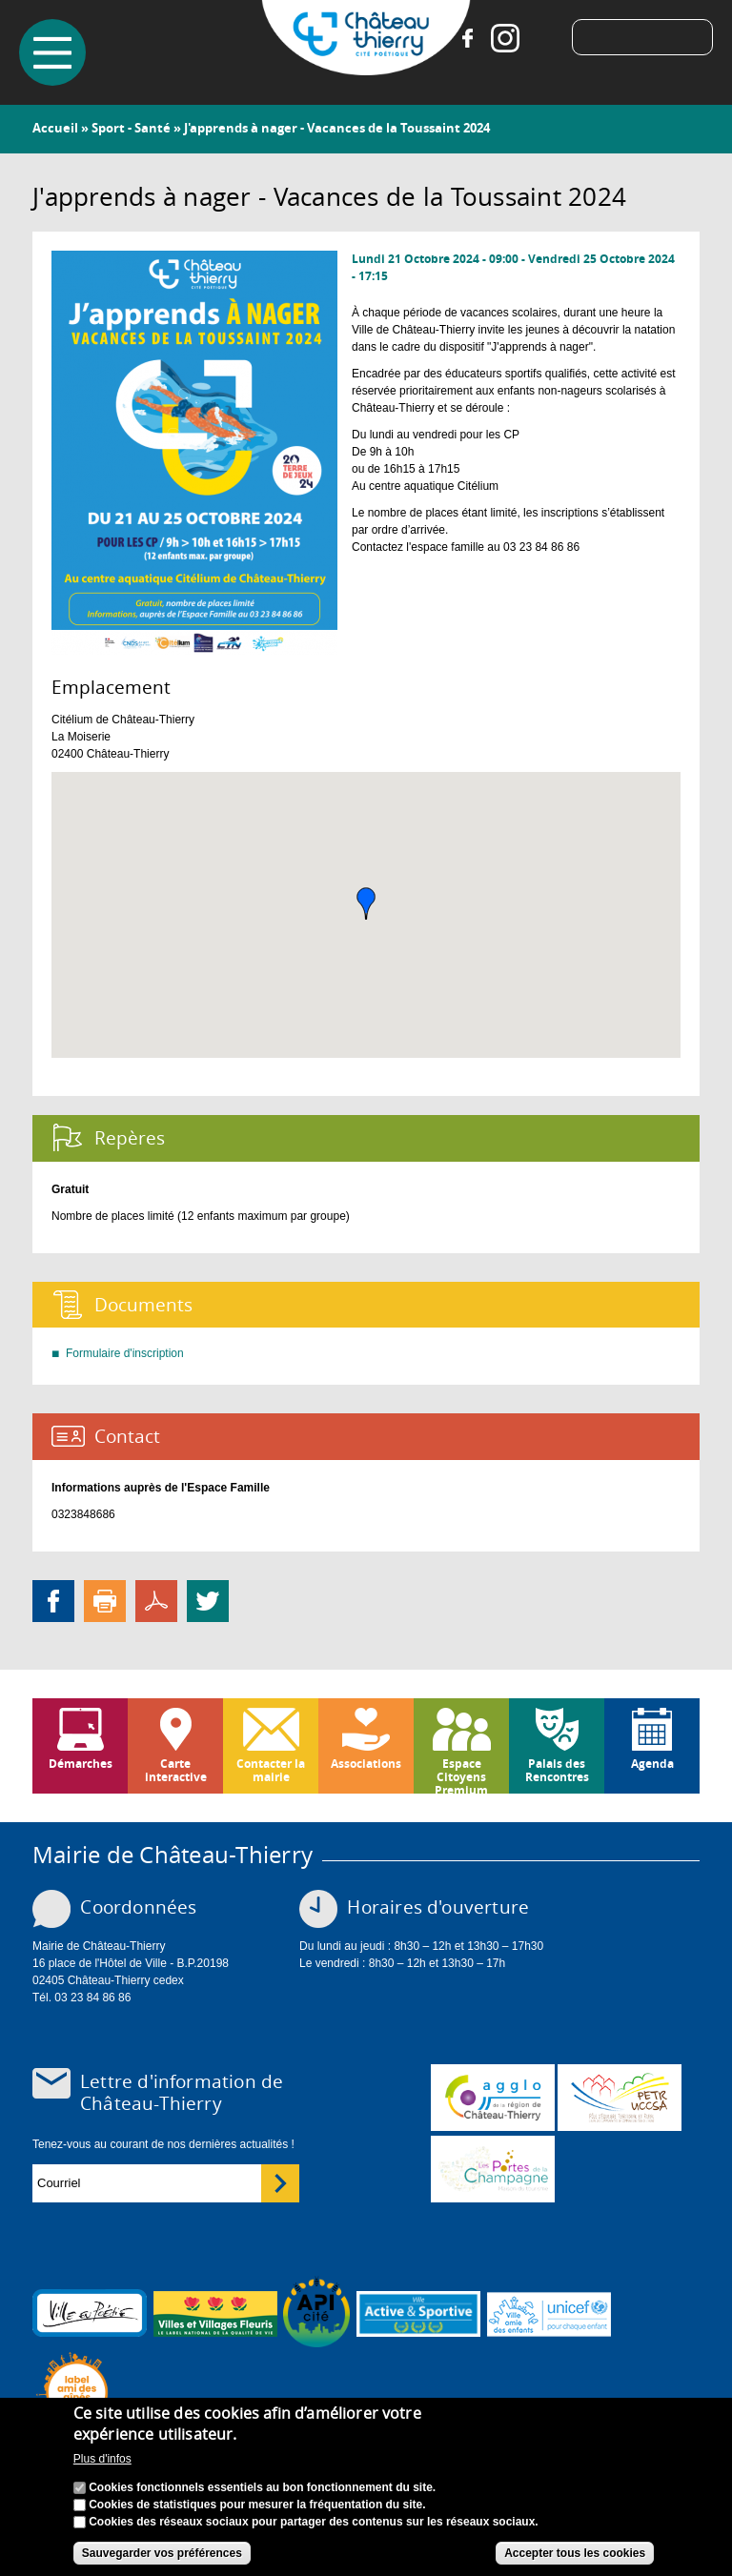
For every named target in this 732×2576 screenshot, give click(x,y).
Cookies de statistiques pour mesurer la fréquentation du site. (257, 2504)
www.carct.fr (493, 2097)
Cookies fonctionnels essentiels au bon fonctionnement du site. (262, 2487)
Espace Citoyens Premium (461, 1774)
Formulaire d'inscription (125, 1353)
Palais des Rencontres (557, 1770)
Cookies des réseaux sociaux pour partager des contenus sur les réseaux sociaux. (314, 2521)
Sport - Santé (131, 127)
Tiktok (543, 38)
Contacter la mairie (270, 1770)
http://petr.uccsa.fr (619, 2097)
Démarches (80, 1763)
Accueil (55, 127)
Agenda (652, 1763)
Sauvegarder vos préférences (162, 2553)
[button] (366, 903)
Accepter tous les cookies (574, 2553)
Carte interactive (176, 1770)
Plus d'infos (102, 2458)
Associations (366, 1763)
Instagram (505, 38)
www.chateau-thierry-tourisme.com (493, 2169)
